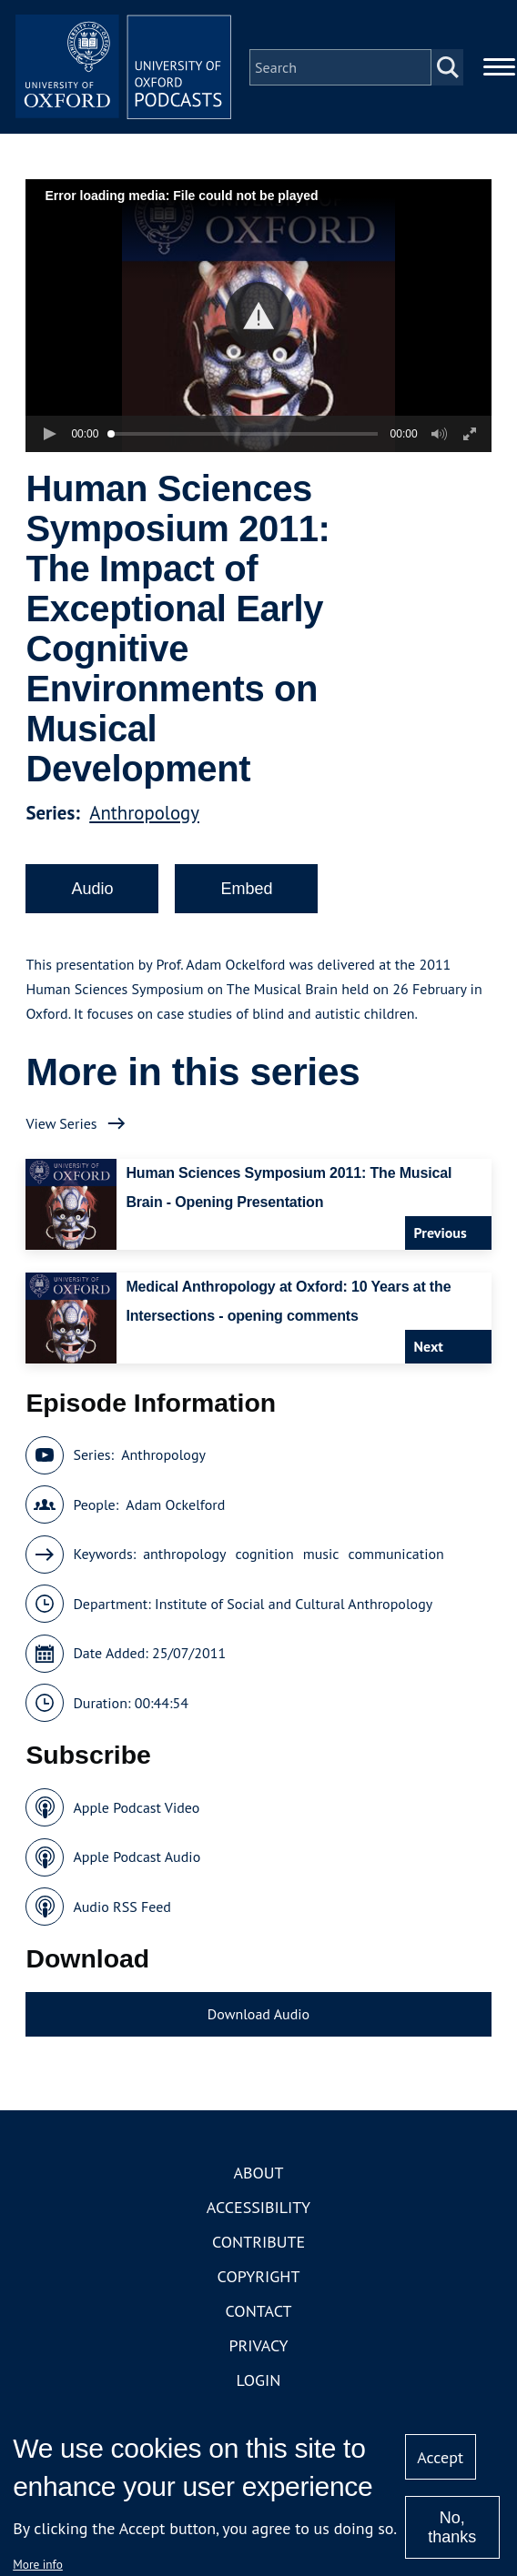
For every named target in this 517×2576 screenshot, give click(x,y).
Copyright (259, 2277)
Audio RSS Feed (121, 1907)
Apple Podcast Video (136, 1808)
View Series (60, 1124)
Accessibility (258, 2208)
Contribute (258, 2242)
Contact (259, 2311)
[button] (259, 317)
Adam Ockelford (175, 1505)
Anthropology (144, 813)
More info (38, 2564)
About (258, 2173)
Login (259, 2380)
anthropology (184, 1555)
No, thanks (452, 2527)
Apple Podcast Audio (136, 1858)
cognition (265, 1555)
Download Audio (258, 2016)
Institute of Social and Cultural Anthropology (293, 1604)
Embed (246, 889)
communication (396, 1555)
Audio (92, 889)
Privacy (258, 2346)
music (321, 1555)
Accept (440, 2457)
